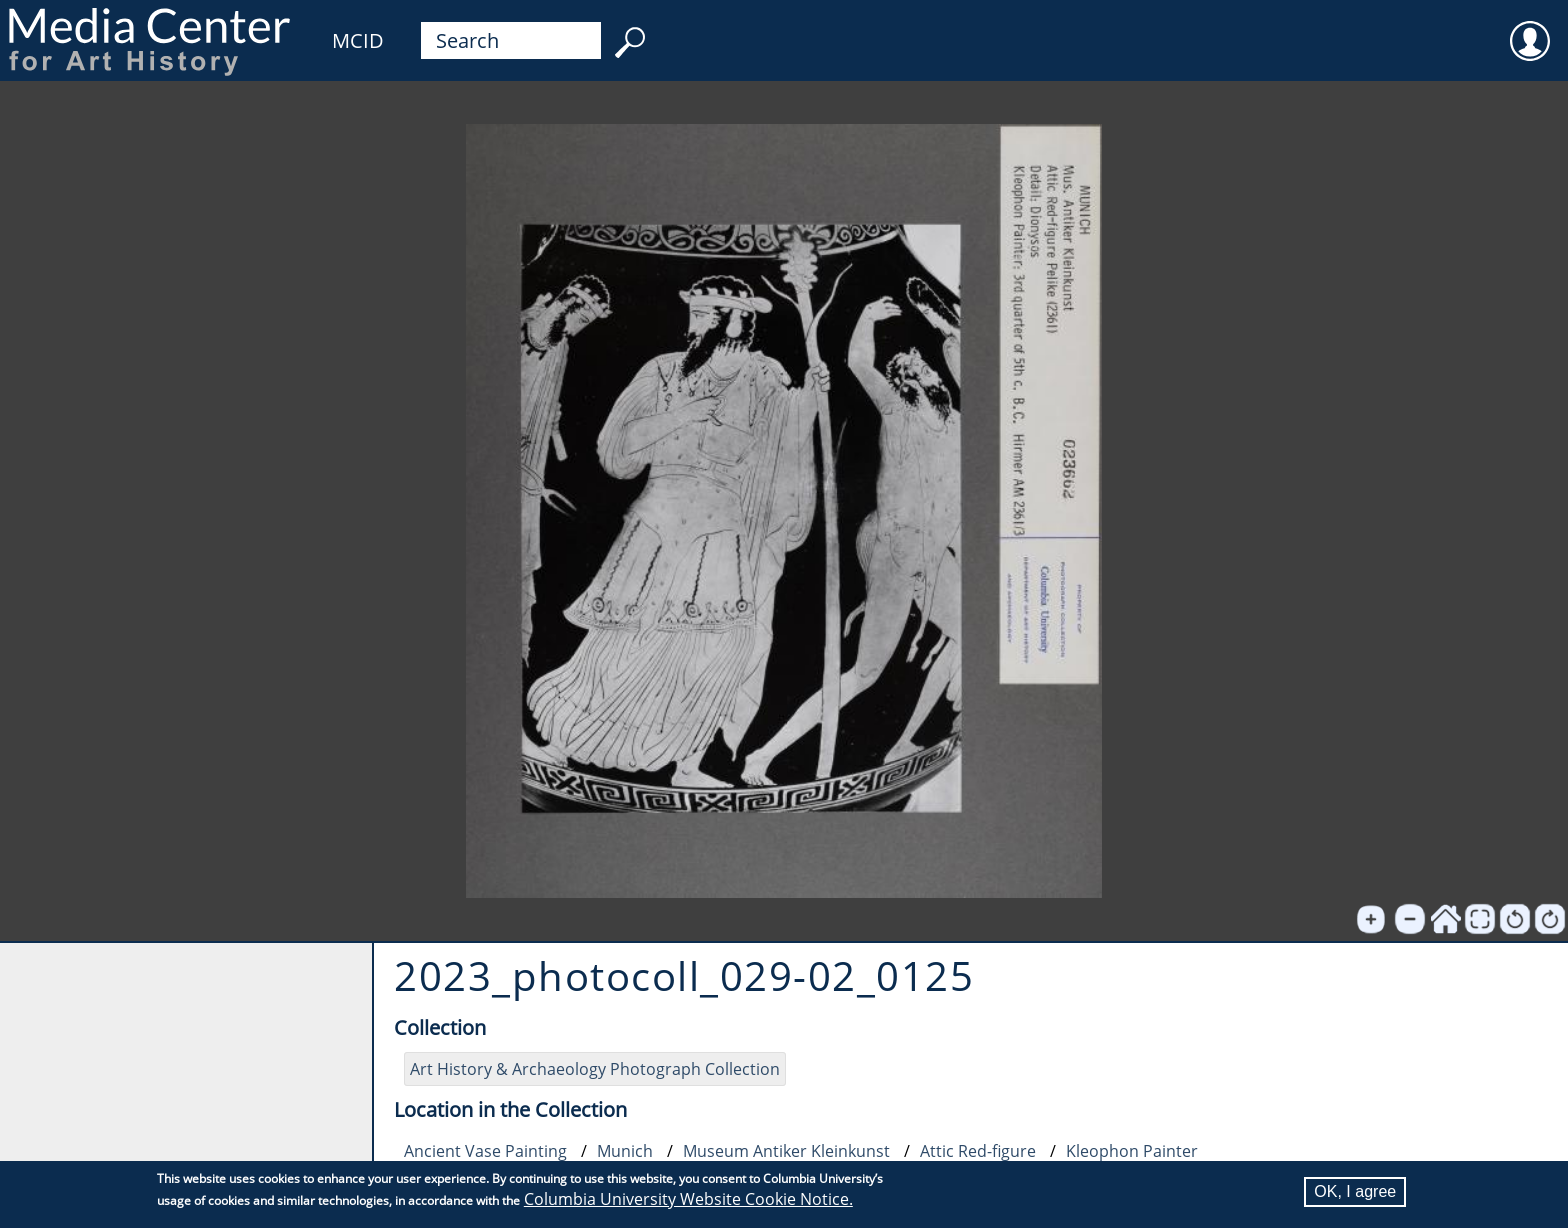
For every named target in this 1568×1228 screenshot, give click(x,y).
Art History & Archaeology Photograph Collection (595, 1069)
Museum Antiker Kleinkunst (786, 1151)
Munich (625, 1151)
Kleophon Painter (1132, 1151)
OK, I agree (1355, 1191)
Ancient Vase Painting (485, 1151)
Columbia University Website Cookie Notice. (688, 1199)
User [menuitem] (1530, 28)
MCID (358, 40)
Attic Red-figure (978, 1151)
